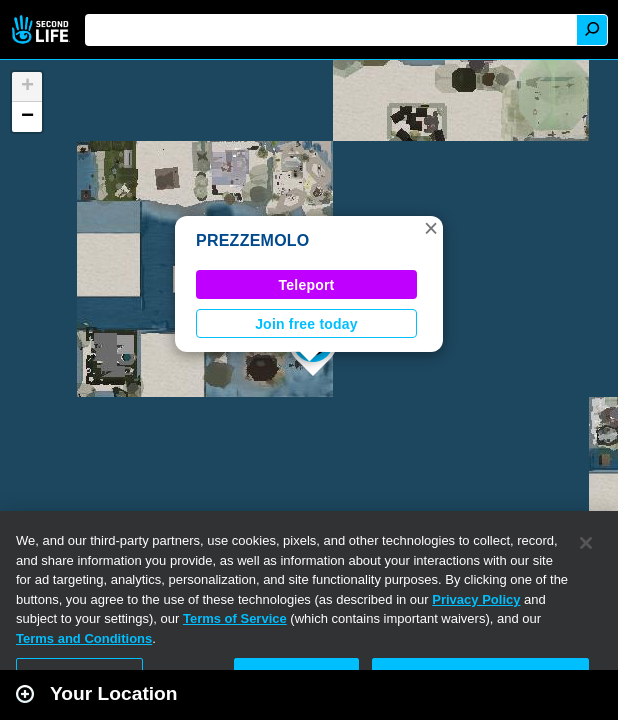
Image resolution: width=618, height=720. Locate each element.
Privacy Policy (476, 599)
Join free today (306, 324)
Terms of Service (235, 618)
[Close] (586, 543)
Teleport (307, 285)
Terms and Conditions (84, 638)
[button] (431, 228)
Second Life (42, 29)
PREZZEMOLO (253, 240)
